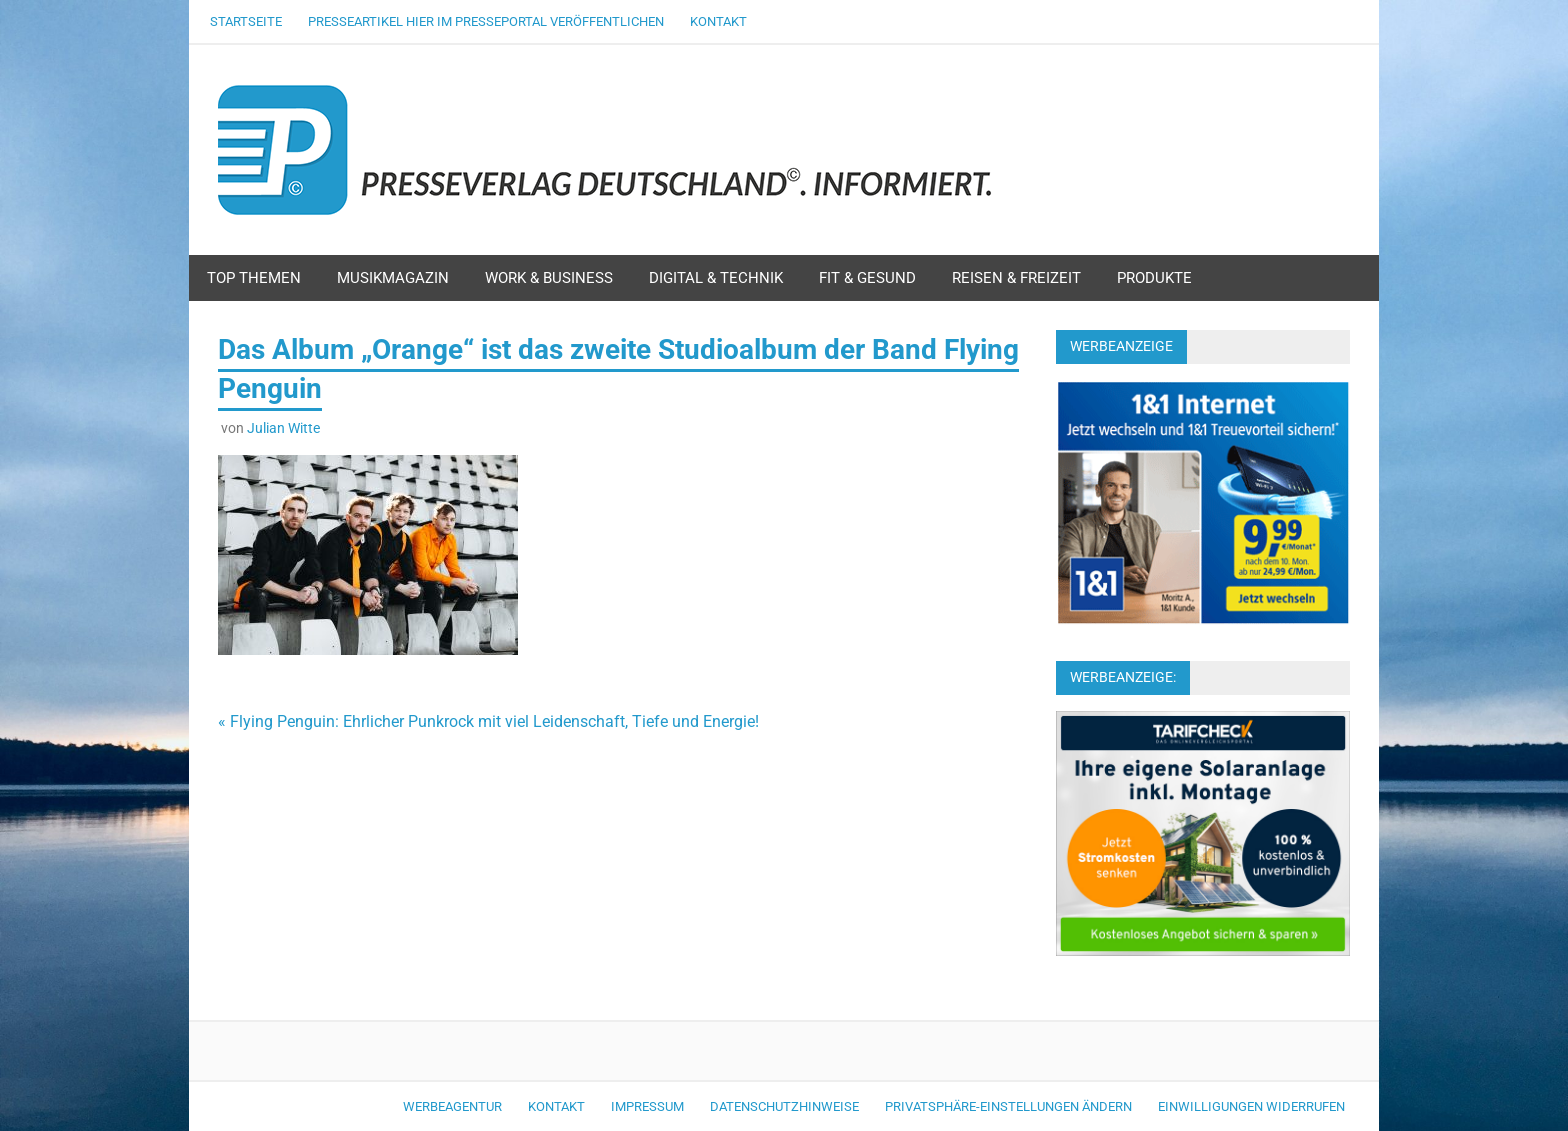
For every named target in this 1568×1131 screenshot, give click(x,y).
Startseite (246, 21)
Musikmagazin (393, 278)
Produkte (1154, 278)
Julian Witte (283, 428)
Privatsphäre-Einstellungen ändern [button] (1008, 1106)
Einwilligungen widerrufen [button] (1251, 1106)
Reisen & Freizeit (1016, 278)
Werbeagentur (452, 1106)
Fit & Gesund (867, 278)
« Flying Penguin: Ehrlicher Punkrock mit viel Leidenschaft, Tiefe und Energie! (488, 721)
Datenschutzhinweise (784, 1106)
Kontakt (718, 21)
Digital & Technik (716, 278)
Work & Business (549, 278)
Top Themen (254, 278)
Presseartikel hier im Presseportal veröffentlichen (486, 21)
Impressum (647, 1106)
